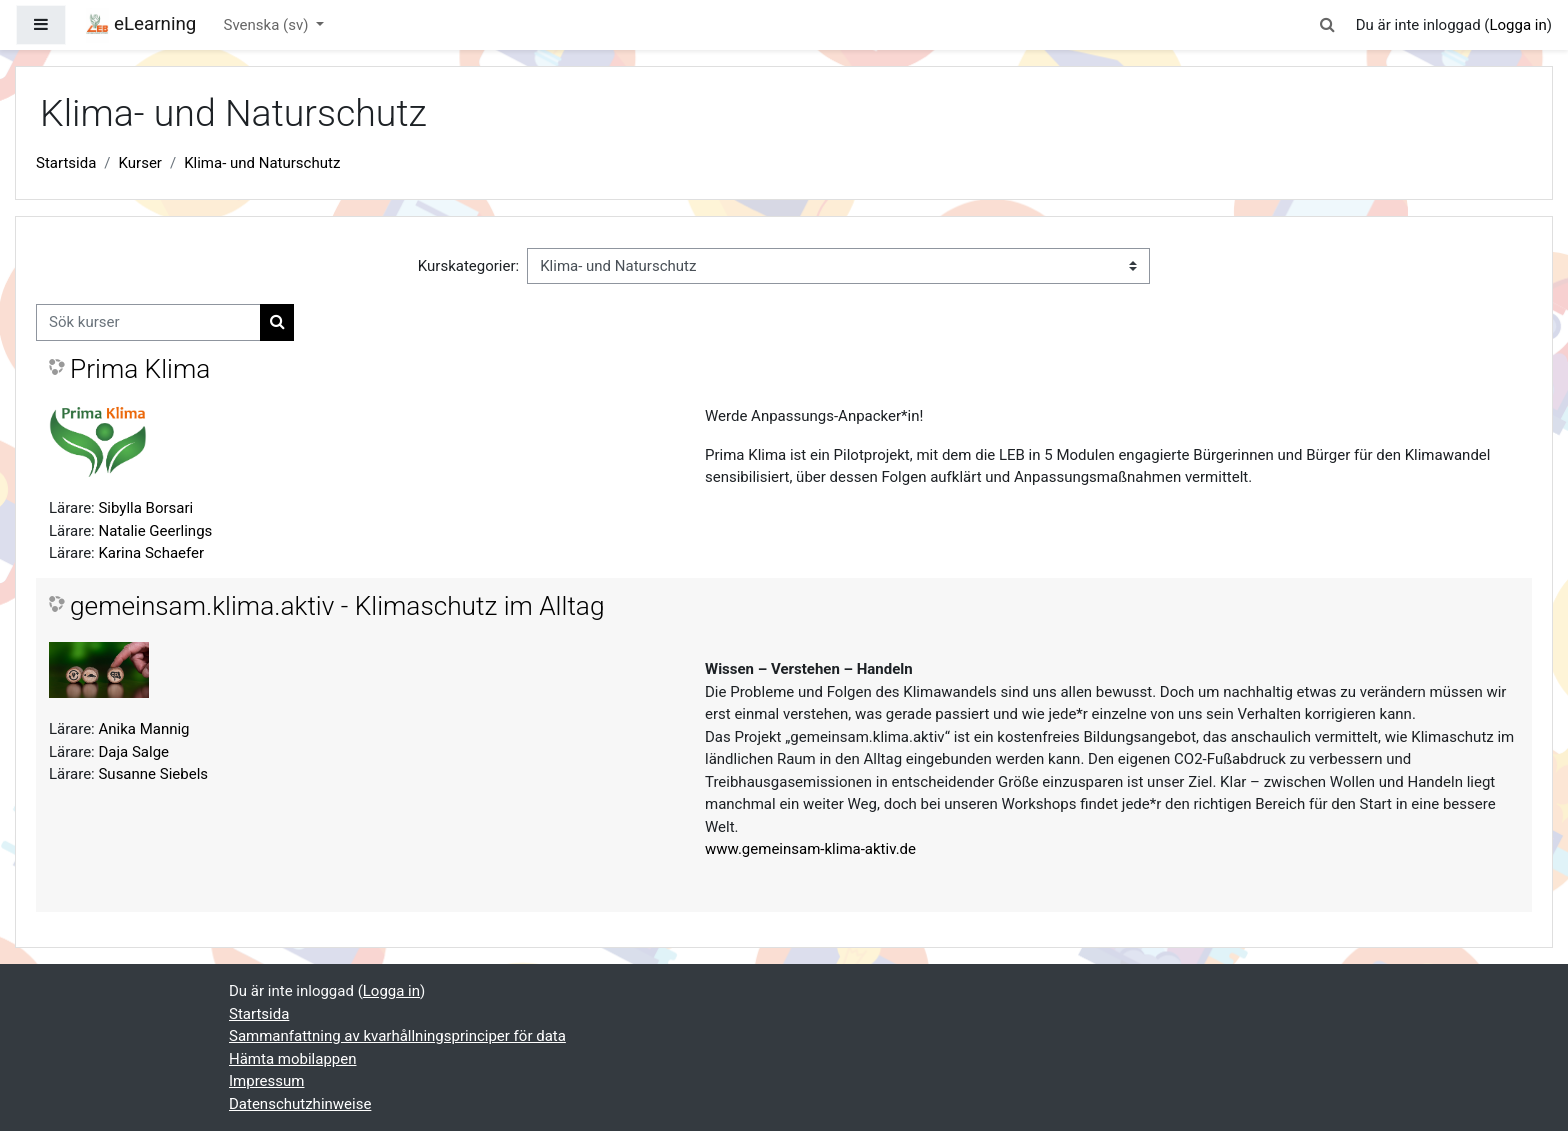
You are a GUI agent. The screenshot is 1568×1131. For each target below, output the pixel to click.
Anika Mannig (143, 729)
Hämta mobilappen (292, 1059)
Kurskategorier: (468, 266)
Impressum (266, 1081)
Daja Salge (133, 752)
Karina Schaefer (151, 553)
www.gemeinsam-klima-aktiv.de (810, 849)
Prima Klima (140, 369)
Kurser (140, 163)
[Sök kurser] (148, 322)
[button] (1328, 25)
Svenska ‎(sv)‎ (268, 25)
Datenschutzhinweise (300, 1104)
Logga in (1517, 25)
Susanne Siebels (153, 774)
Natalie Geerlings (155, 531)
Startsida (66, 163)
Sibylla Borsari (145, 508)
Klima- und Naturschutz (262, 163)
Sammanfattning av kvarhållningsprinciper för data (397, 1036)
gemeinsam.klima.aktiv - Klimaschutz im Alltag (337, 606)
